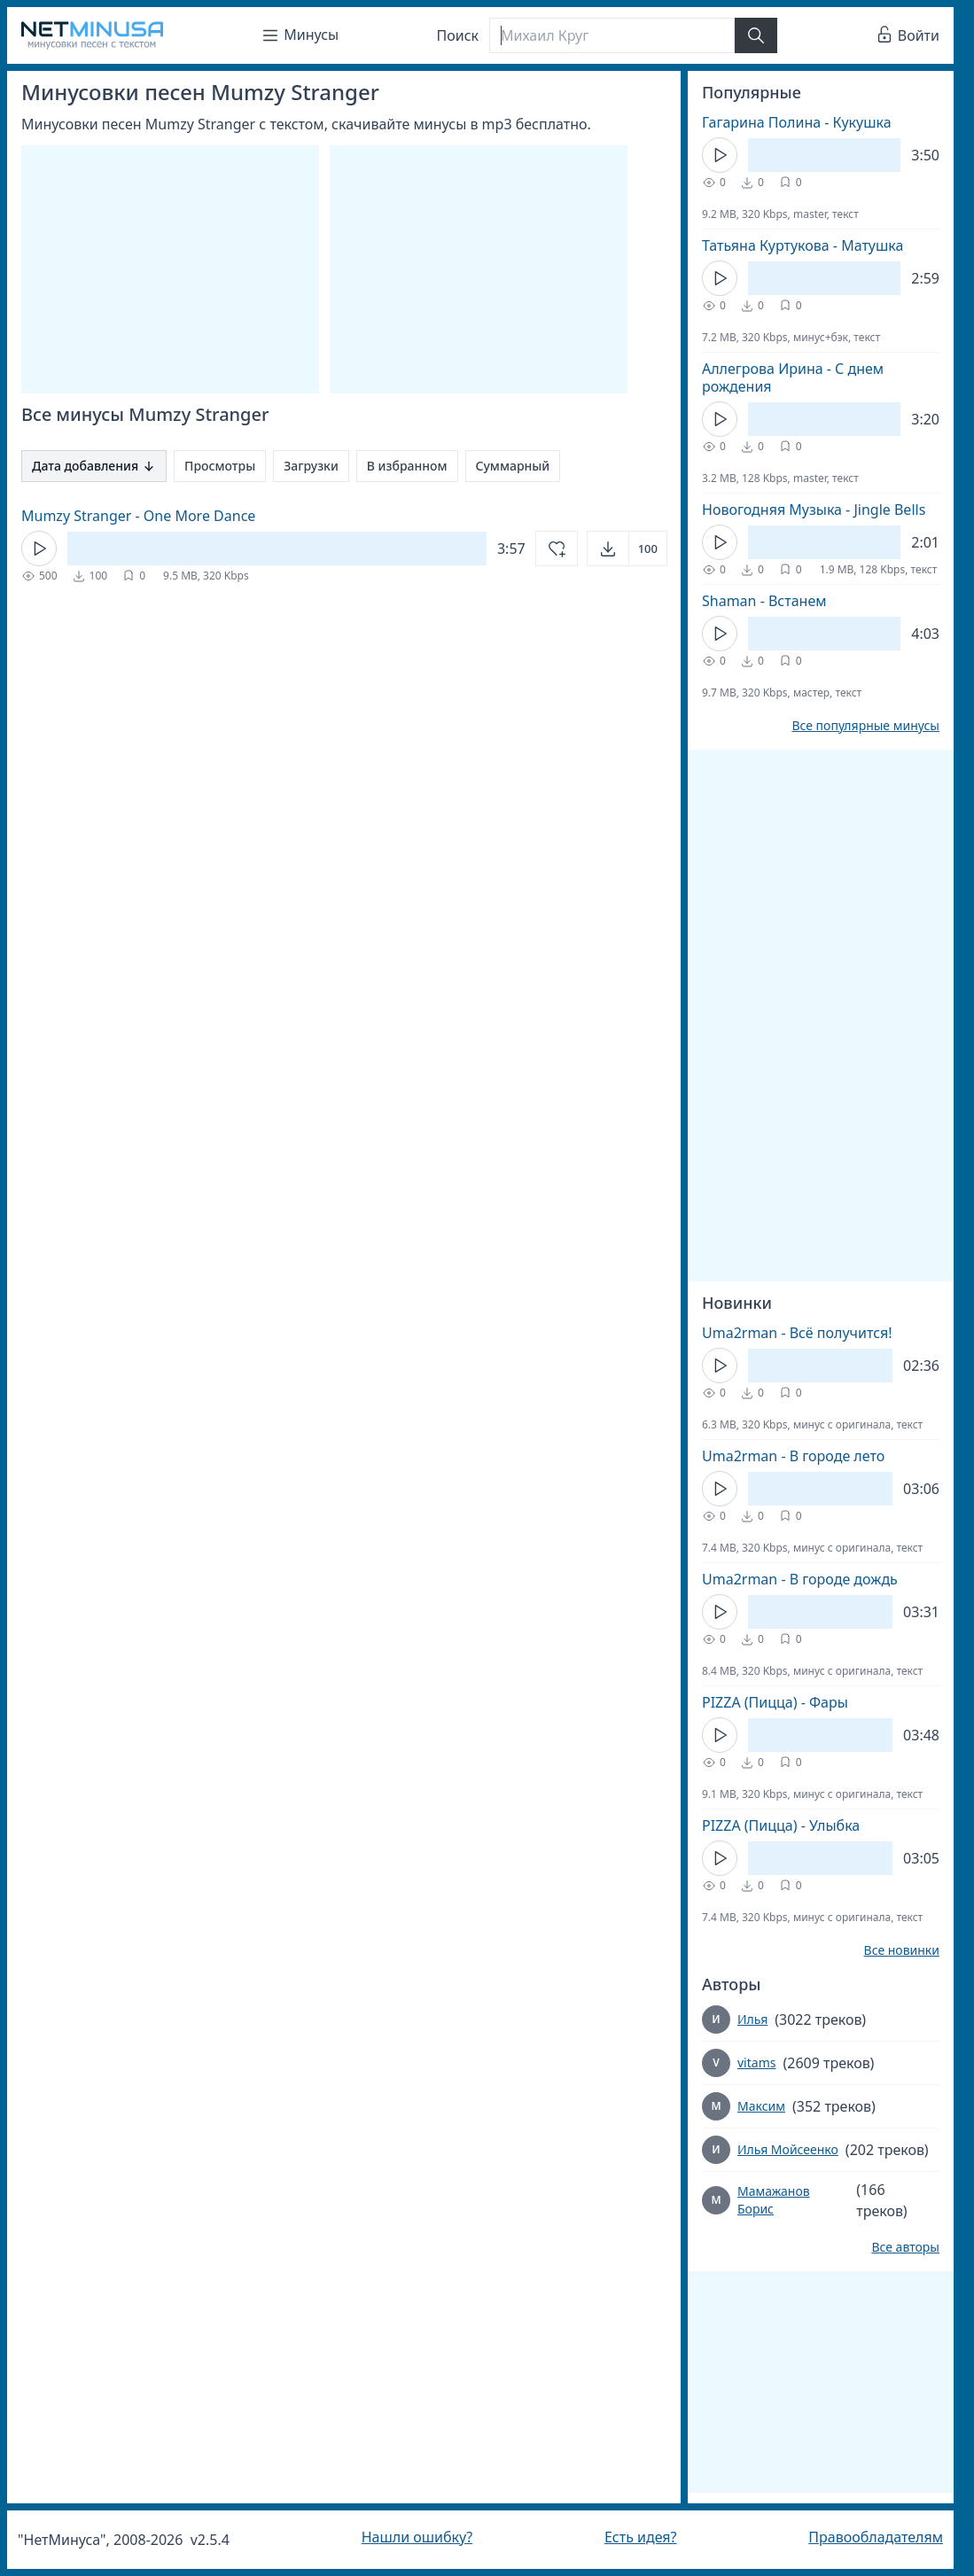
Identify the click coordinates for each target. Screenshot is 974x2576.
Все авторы (905, 2247)
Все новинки (901, 1950)
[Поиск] (611, 35)
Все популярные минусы (865, 726)
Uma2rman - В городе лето (793, 1456)
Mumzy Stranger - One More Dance (138, 516)
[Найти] (756, 35)
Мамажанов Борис (773, 2200)
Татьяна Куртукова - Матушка (802, 245)
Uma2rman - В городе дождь (800, 1579)
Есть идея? (640, 2537)
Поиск (458, 35)
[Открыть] (627, 548)
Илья (752, 2019)
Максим (761, 2105)
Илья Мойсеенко (787, 2149)
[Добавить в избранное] (556, 548)
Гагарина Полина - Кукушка (797, 122)
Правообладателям (875, 2537)
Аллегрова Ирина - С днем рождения (793, 377)
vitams (756, 2062)
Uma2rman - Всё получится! (797, 1333)
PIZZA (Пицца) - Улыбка (781, 1825)
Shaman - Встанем (764, 601)
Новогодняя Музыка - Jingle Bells (813, 509)
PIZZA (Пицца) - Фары (775, 1702)
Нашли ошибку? (417, 2537)
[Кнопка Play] (39, 548)
